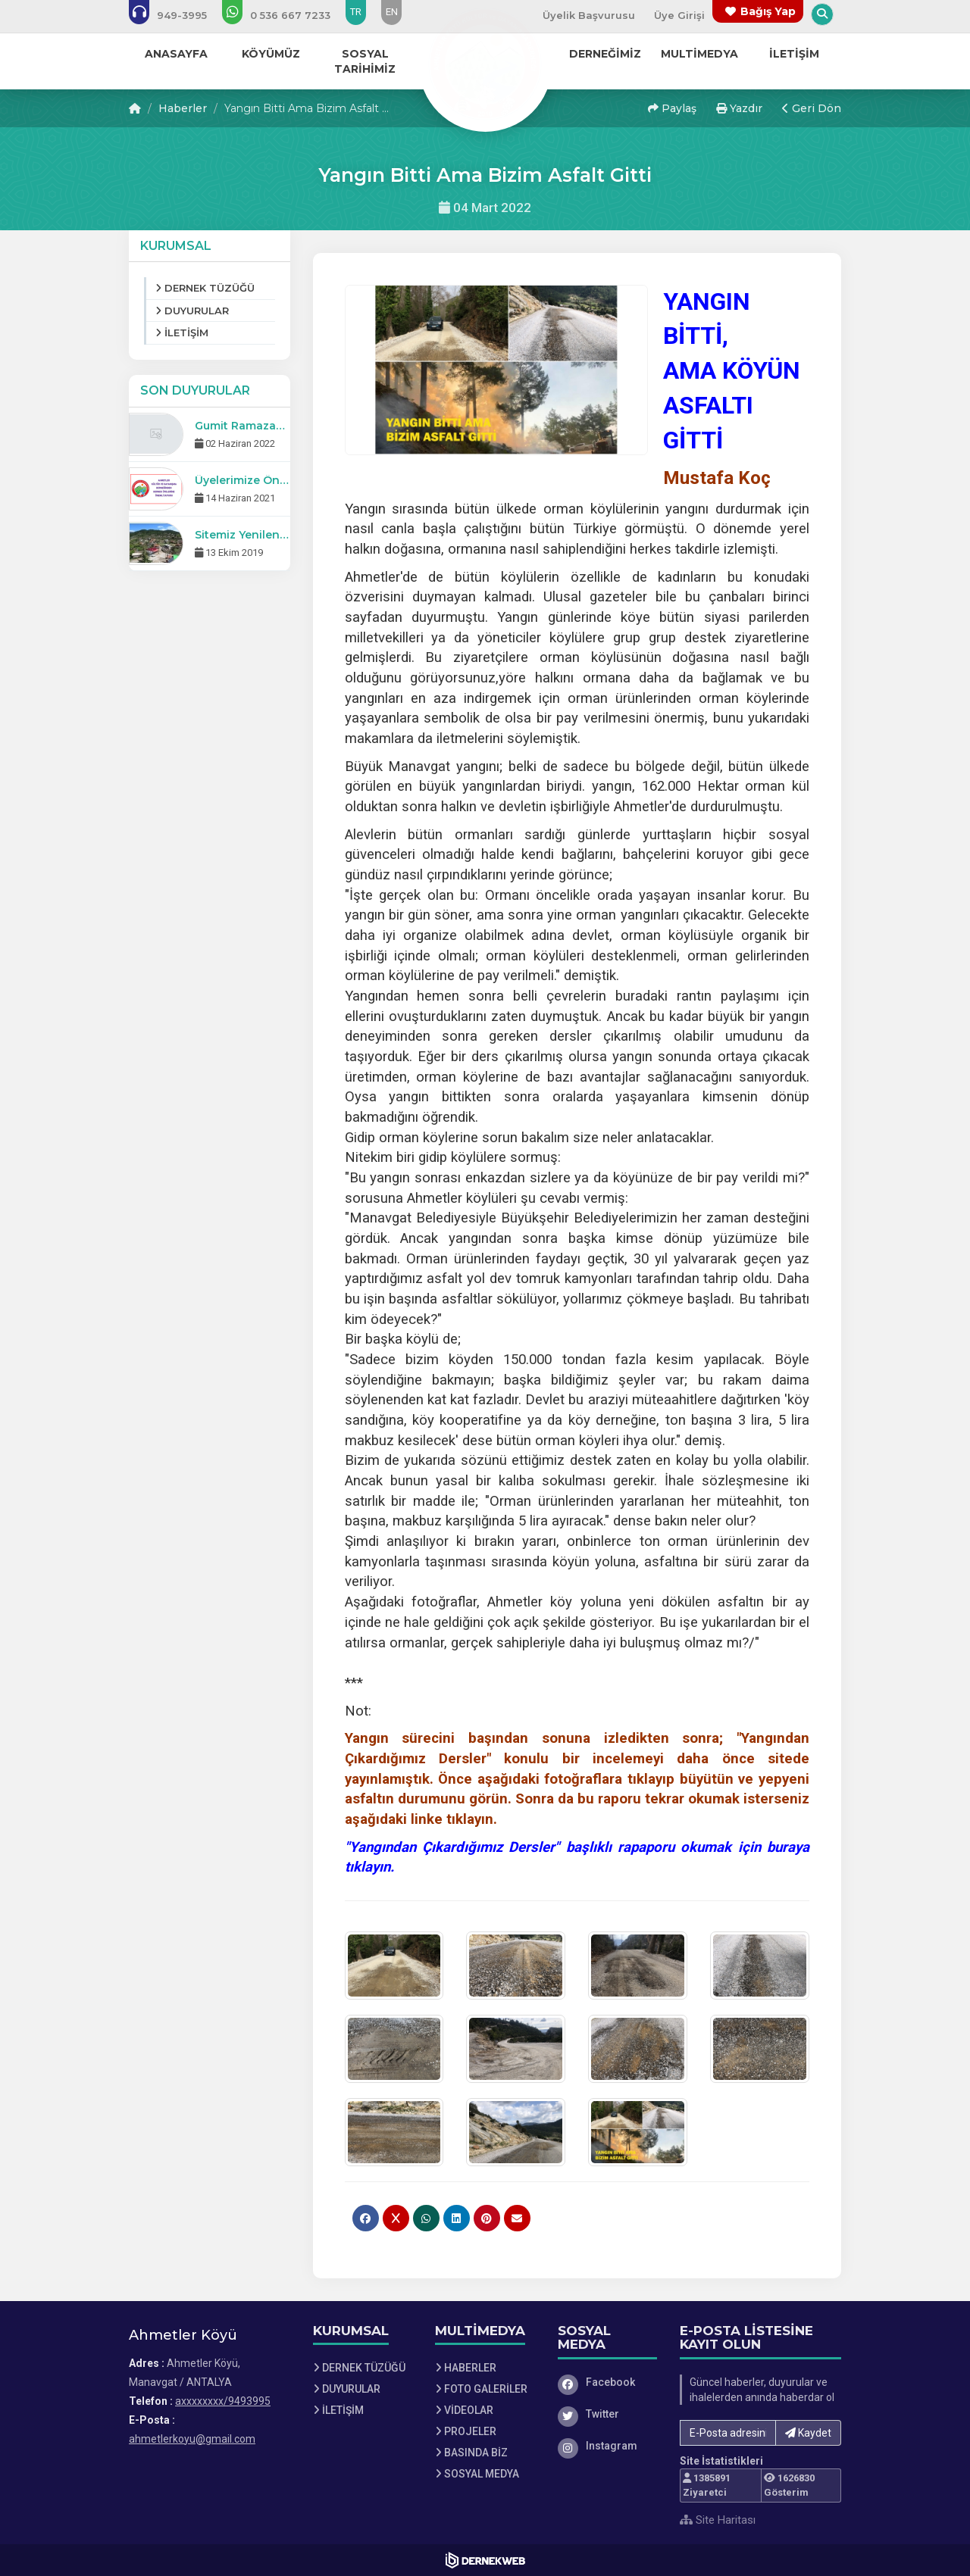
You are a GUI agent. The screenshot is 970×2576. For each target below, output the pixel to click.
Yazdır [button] (739, 108)
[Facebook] (608, 2382)
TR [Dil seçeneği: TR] (355, 11)
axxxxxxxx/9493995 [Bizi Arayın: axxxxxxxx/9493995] (223, 2401)
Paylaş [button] (672, 108)
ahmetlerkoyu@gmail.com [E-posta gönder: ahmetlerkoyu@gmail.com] (192, 2439)
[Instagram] (608, 2445)
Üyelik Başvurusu (589, 15)
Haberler (182, 108)
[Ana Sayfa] (485, 64)
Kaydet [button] (808, 2433)
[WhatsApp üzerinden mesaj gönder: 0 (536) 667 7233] (286, 15)
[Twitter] (608, 2413)
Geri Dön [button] (811, 108)
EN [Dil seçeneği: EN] (392, 11)
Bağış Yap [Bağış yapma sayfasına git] (768, 11)
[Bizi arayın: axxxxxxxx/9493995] (178, 15)
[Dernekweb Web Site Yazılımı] (485, 2560)
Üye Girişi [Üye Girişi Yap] (679, 15)
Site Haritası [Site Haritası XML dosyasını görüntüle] (718, 2520)
